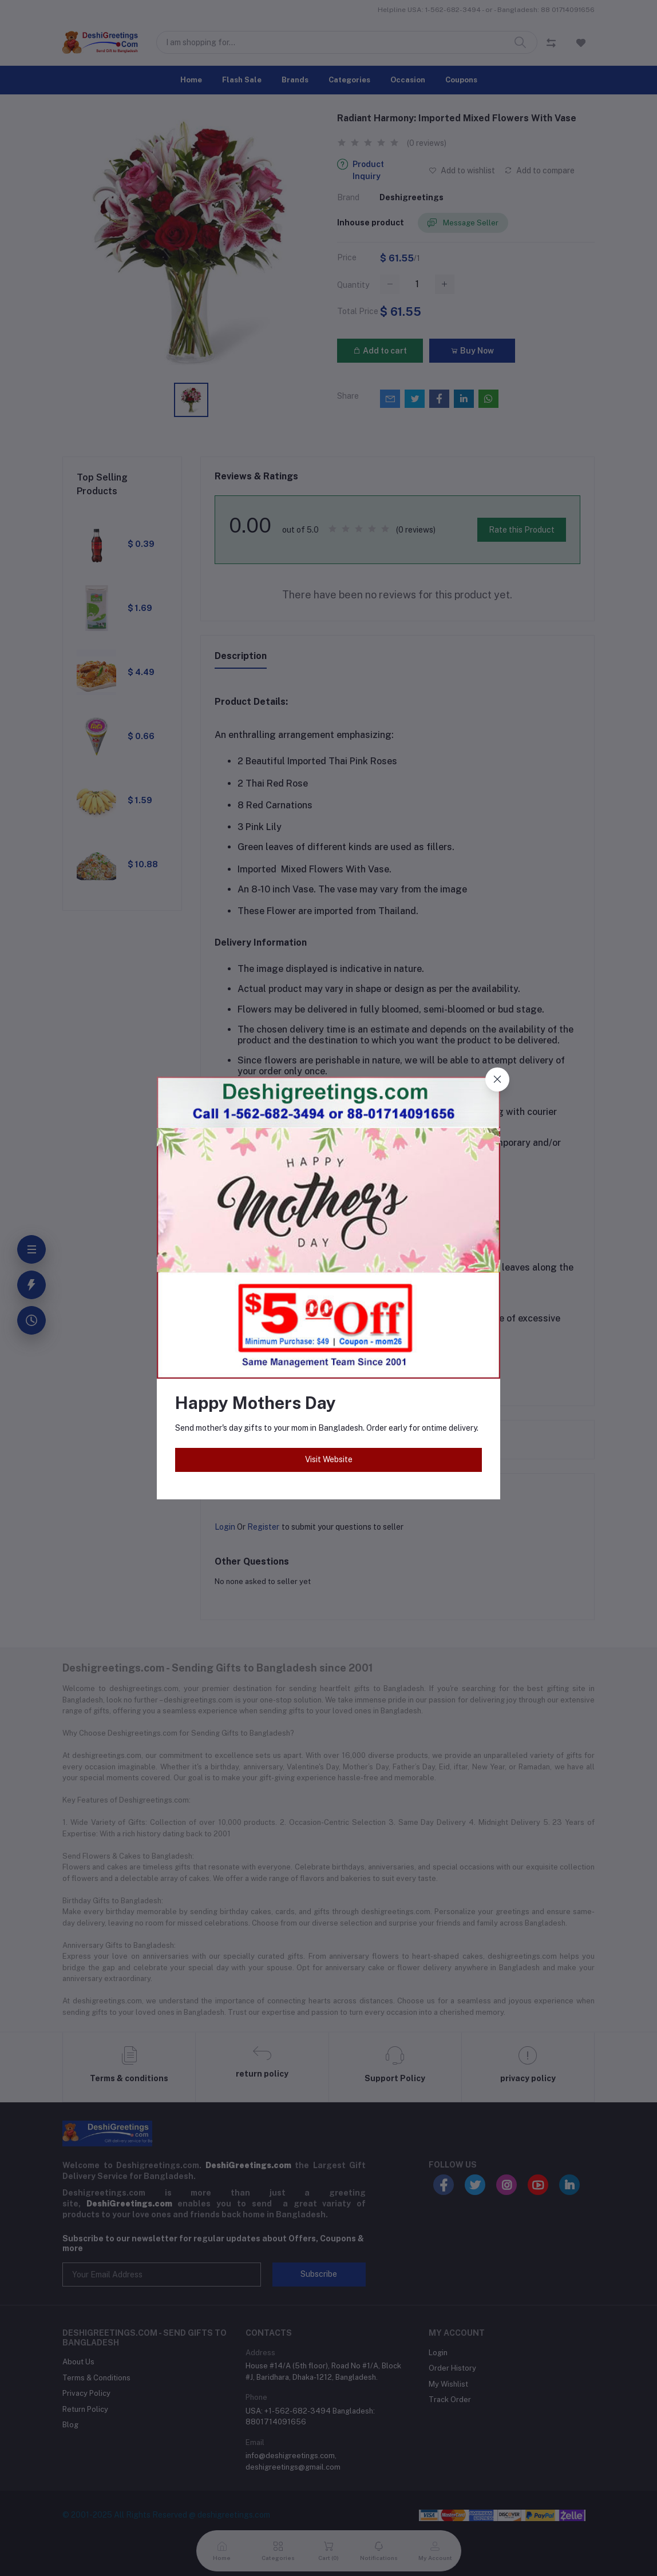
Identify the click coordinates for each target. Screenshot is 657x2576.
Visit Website (329, 1459)
